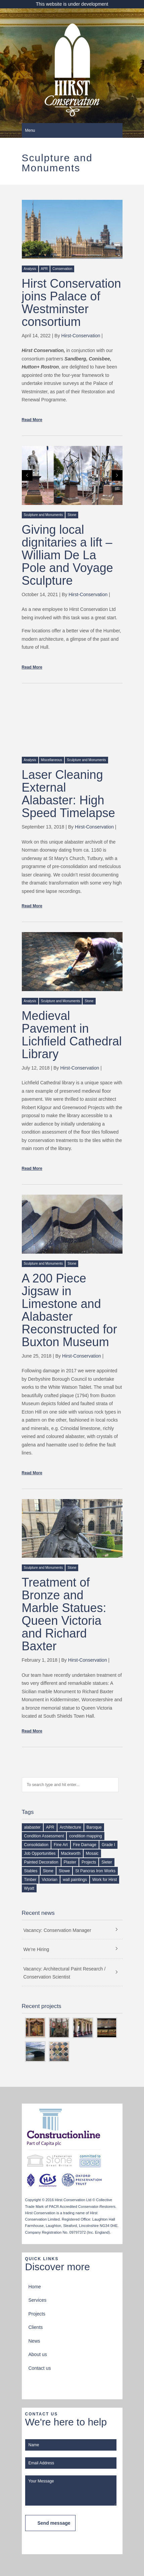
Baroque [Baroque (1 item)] (94, 1827)
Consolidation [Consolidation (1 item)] (36, 1844)
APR (44, 269)
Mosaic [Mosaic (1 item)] (92, 1853)
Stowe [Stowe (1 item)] (64, 1871)
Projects (37, 2313)
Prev (27, 475)
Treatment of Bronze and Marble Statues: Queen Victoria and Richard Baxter (64, 1614)
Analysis (30, 269)
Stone (71, 515)
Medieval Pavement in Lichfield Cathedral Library (72, 1035)
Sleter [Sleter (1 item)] (106, 1862)
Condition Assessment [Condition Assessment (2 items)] (44, 1836)
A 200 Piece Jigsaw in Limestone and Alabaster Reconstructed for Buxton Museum (69, 1310)
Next (117, 475)
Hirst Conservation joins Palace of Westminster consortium (71, 303)
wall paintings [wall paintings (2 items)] (75, 1879)
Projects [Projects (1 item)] (89, 1862)
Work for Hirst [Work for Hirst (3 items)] (104, 1879)
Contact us (40, 2368)
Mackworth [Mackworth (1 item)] (71, 1853)
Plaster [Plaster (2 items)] (70, 1862)
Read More (32, 419)
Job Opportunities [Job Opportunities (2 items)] (40, 1853)
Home (35, 2286)
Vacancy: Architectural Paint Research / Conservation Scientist (64, 1973)
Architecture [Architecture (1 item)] (70, 1827)
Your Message (70, 2490)
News (34, 2341)
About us (38, 2354)
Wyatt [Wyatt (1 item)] (29, 1888)
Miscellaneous (51, 760)
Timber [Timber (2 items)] (30, 1879)
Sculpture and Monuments (43, 515)
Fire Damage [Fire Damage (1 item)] (84, 1844)
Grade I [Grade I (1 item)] (108, 1844)
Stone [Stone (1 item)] (48, 1871)
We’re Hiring (36, 1949)
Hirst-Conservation (80, 335)
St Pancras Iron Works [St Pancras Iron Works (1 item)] (95, 1871)
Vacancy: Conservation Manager (57, 1930)
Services (38, 2300)
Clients (36, 2327)
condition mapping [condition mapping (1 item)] (85, 1836)
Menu (30, 130)
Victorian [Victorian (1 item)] (49, 1879)
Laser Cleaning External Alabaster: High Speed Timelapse (68, 794)
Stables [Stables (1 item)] (31, 1871)
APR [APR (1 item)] (50, 1827)
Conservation (62, 269)
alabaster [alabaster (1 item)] (32, 1827)
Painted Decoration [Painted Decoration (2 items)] (41, 1862)
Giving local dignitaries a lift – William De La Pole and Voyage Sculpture (67, 555)
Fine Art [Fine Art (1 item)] (60, 1844)
